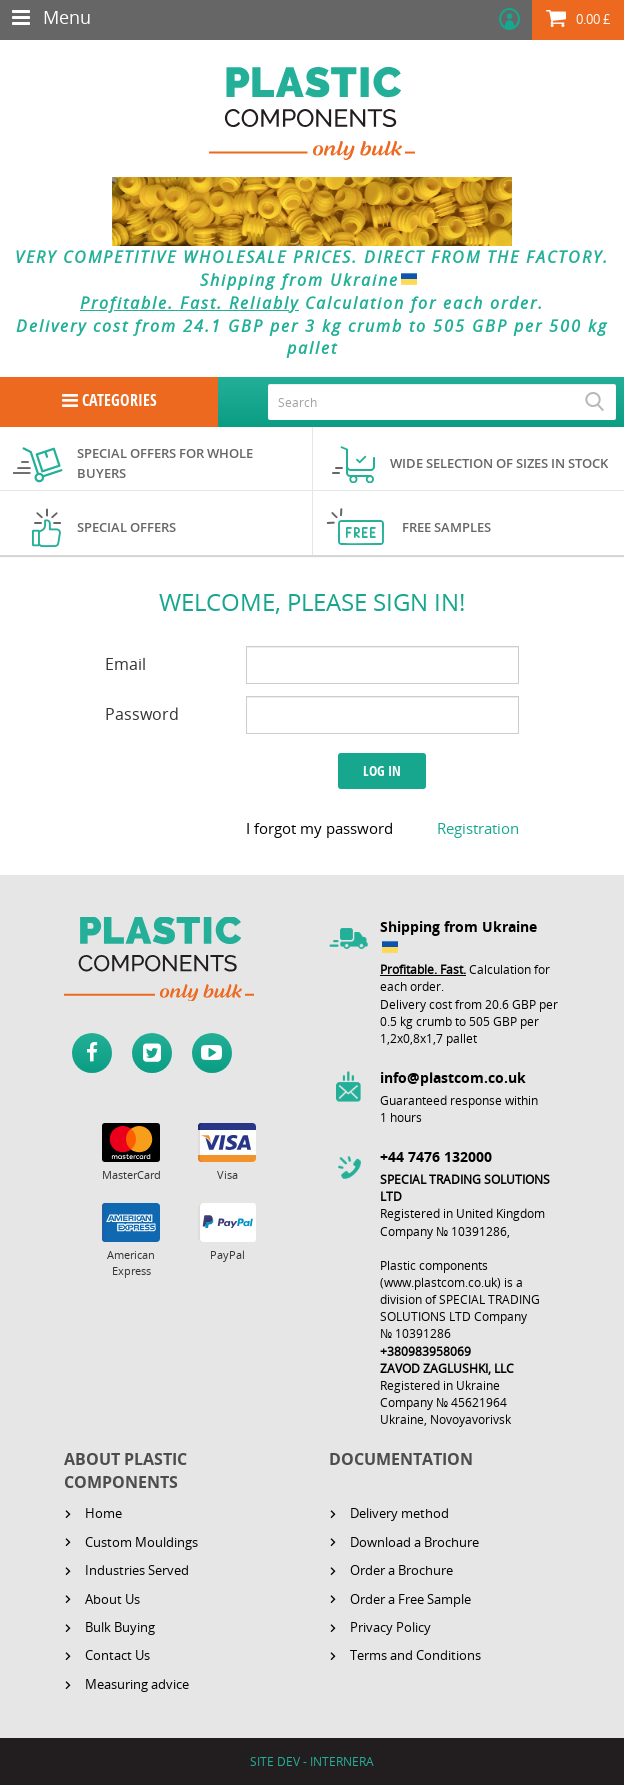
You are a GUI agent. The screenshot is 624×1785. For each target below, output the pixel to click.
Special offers (126, 527)
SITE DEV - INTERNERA (312, 1761)
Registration (478, 828)
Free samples (446, 527)
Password (142, 714)
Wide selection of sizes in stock (499, 463)
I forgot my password (319, 828)
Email (125, 664)
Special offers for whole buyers (165, 463)
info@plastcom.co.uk (453, 1077)
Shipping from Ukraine (312, 280)
